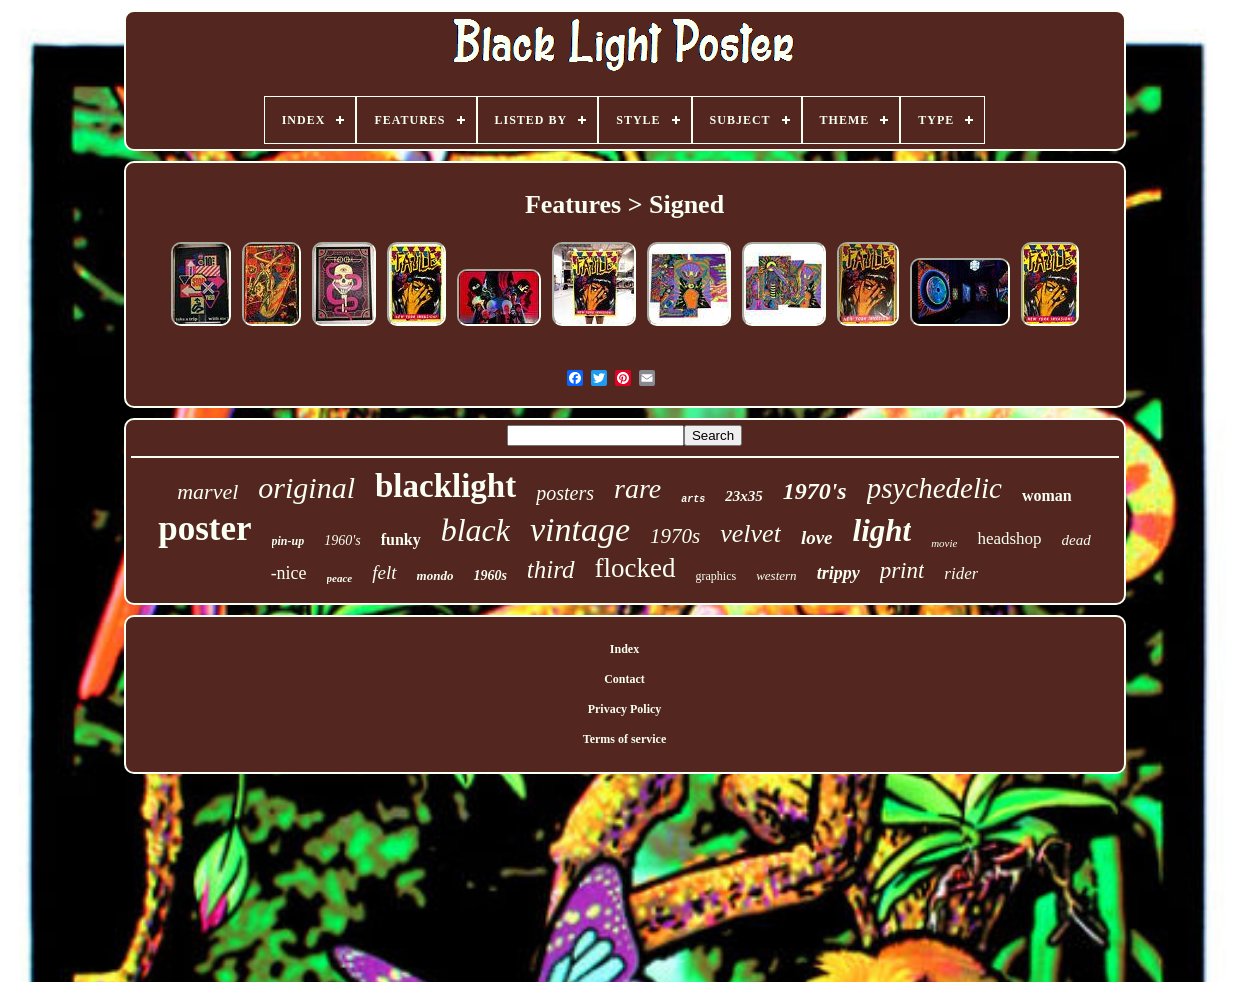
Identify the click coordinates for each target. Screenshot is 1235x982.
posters (565, 493)
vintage (580, 529)
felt (384, 572)
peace (340, 578)
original (306, 487)
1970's (815, 491)
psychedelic (934, 488)
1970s (675, 536)
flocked (635, 568)
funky (401, 539)
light (882, 530)
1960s (489, 575)
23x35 (744, 496)
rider (961, 573)
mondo (435, 575)
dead (1076, 540)
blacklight (445, 486)
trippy (838, 573)
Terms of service (625, 739)
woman (1047, 495)
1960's (342, 540)
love (817, 537)
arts (693, 499)
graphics (716, 576)
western (776, 575)
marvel (207, 491)
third (551, 569)
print (902, 570)
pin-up (288, 541)
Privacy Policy (625, 709)
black (475, 530)
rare (637, 488)
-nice (289, 573)
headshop (1009, 538)
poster (204, 528)
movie (944, 543)
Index (624, 649)
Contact (624, 679)
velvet (750, 533)
